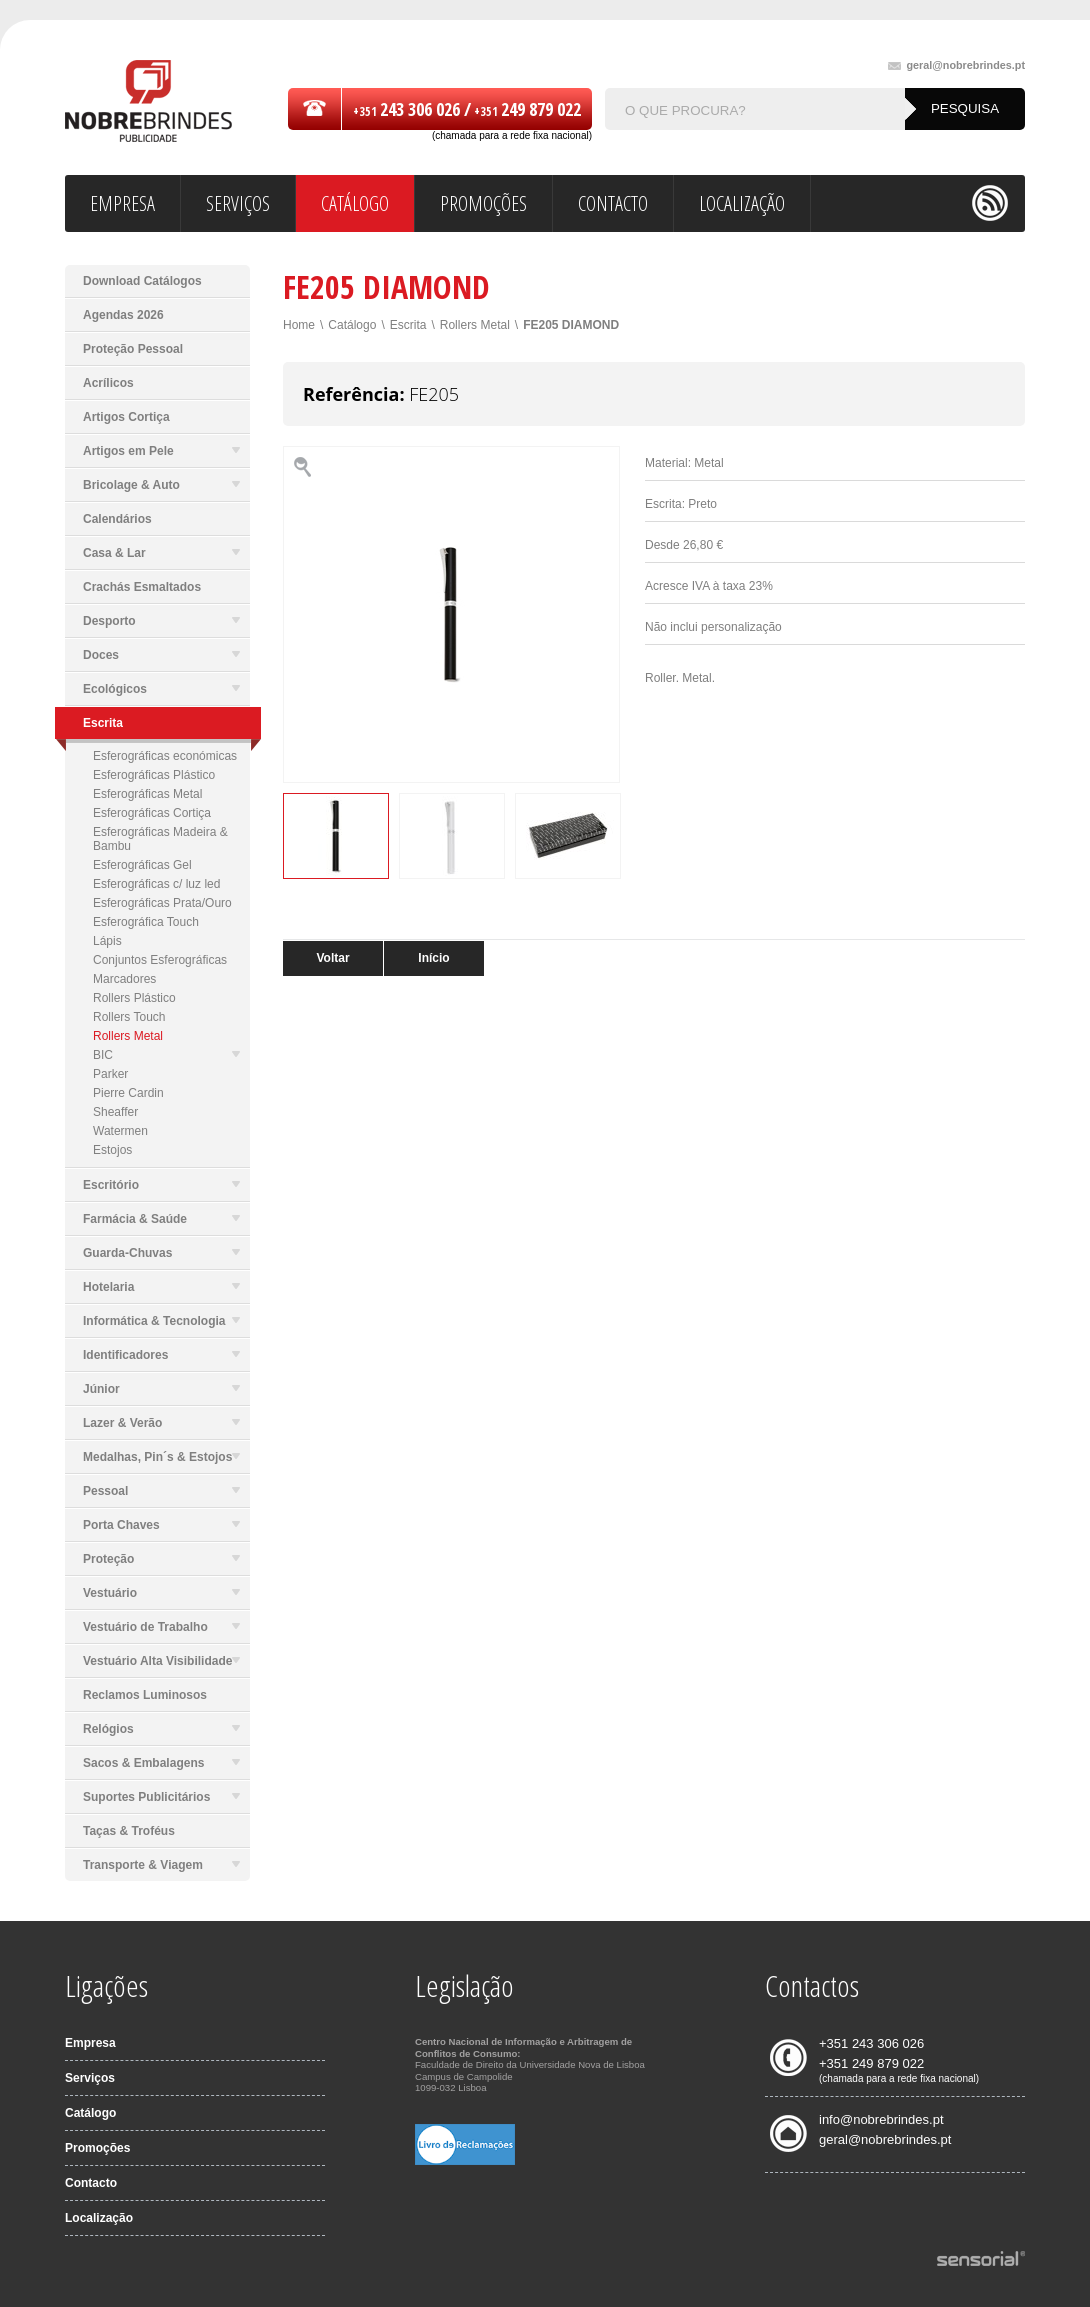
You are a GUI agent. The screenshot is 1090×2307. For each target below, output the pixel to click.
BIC (166, 1055)
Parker (110, 1074)
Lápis (107, 941)
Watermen (120, 1131)
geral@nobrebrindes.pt (956, 65)
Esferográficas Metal (147, 794)
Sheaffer (115, 1112)
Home (299, 325)
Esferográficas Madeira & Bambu (160, 839)
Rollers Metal (128, 1036)
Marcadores (124, 979)
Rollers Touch (129, 1017)
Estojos (112, 1150)
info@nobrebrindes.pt (881, 2119)
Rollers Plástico (134, 998)
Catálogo (352, 325)
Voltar (332, 958)
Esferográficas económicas (165, 756)
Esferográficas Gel (142, 865)
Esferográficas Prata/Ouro (162, 903)
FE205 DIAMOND (571, 325)
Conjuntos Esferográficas (160, 960)
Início (433, 958)
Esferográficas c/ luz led (156, 884)
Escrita (408, 325)
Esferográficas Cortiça (152, 813)
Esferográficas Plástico (154, 775)
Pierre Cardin (128, 1093)
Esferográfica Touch (146, 922)
